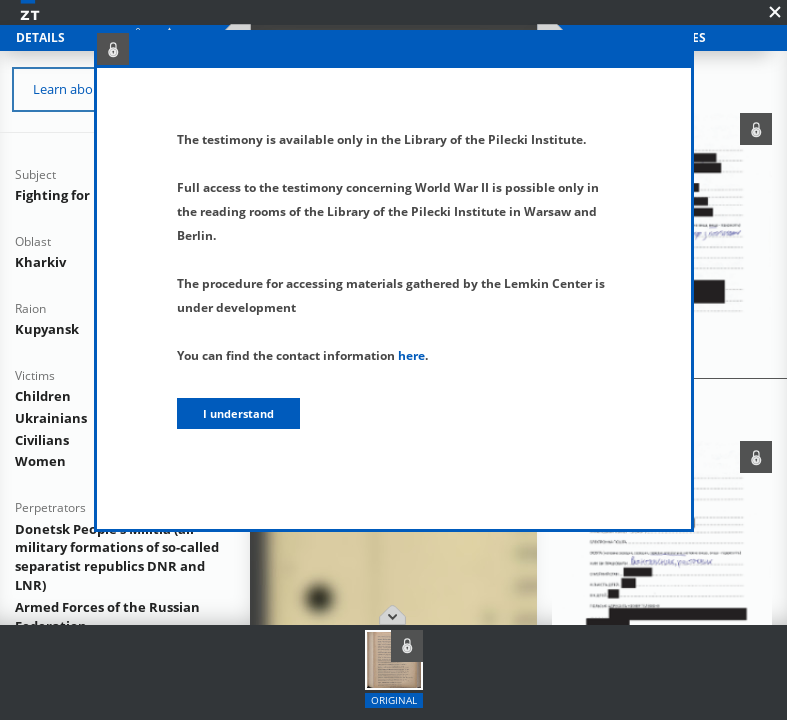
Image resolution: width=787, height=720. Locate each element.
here (411, 355)
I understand (238, 413)
